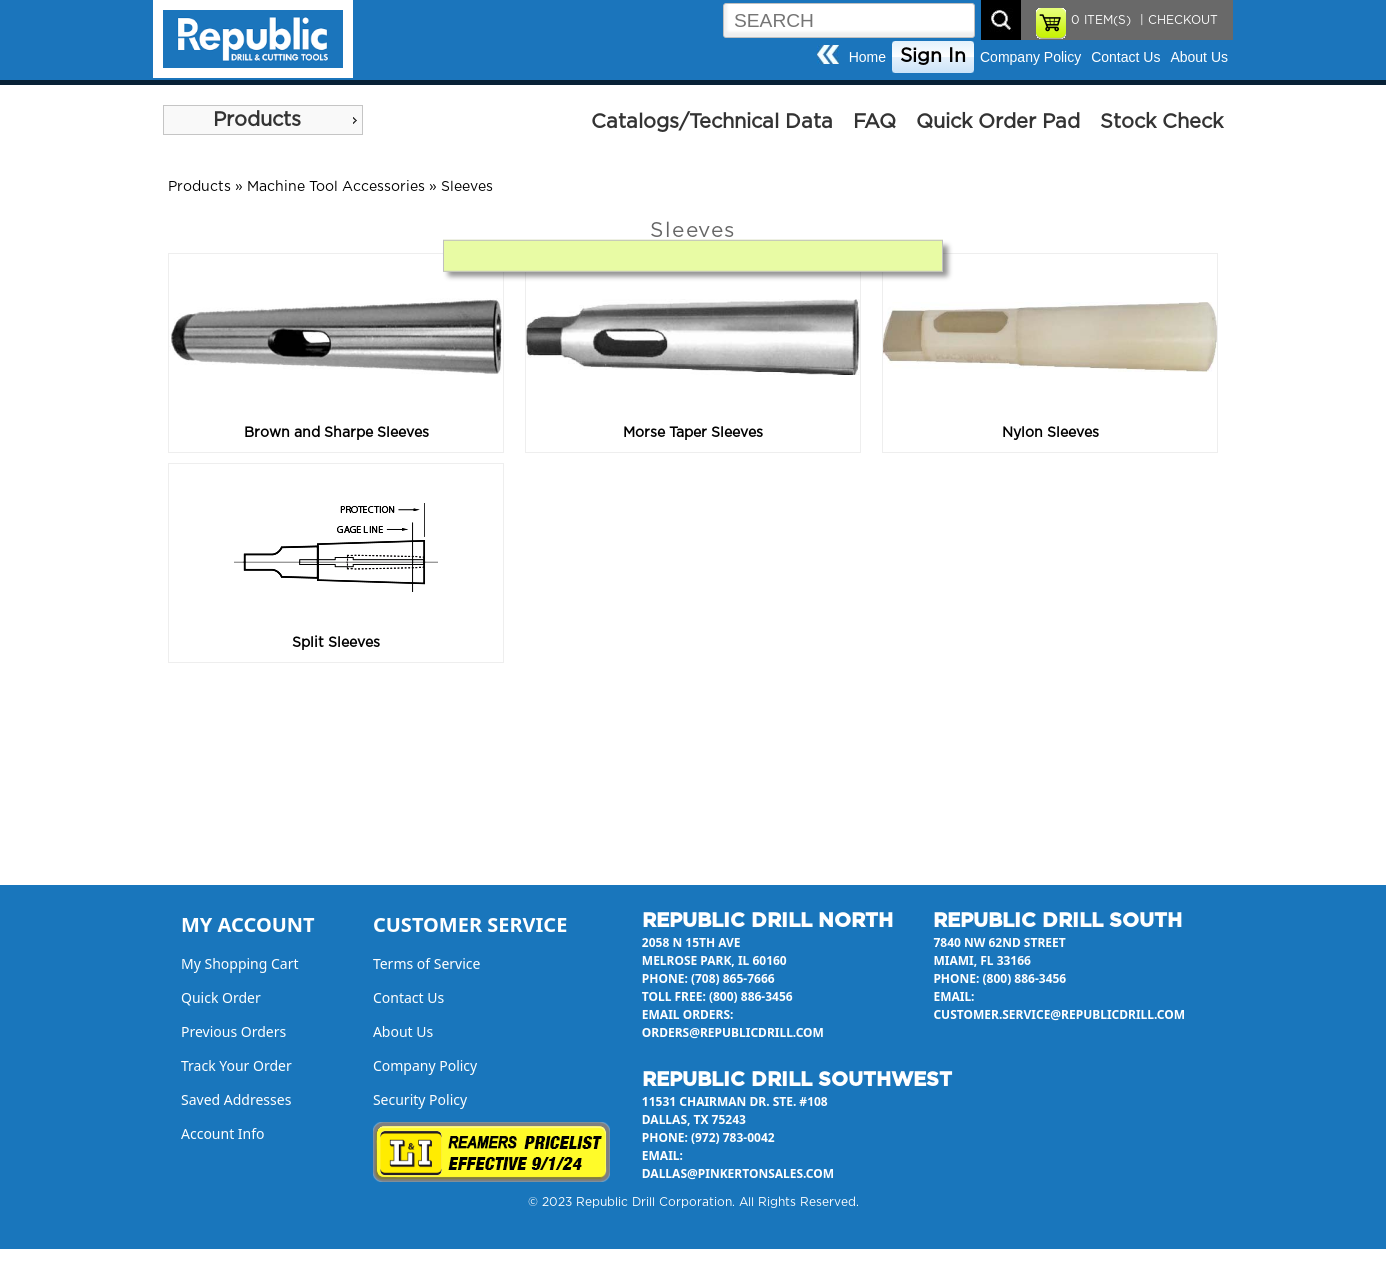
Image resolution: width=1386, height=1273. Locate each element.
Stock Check (1161, 122)
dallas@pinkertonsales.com (738, 1173)
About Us (1199, 57)
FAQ (874, 122)
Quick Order (221, 997)
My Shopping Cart (240, 963)
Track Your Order (236, 1065)
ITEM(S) (1101, 20)
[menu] (263, 120)
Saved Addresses (236, 1099)
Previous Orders (233, 1031)
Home (867, 57)
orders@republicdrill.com (733, 1032)
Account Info (223, 1133)
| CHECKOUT (1177, 20)
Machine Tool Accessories (336, 187)
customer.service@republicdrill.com (1059, 1014)
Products (257, 120)
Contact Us (1125, 57)
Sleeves (467, 187)
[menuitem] (263, 120)
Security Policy (420, 1099)
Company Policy (1030, 57)
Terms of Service (427, 963)
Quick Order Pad (998, 122)
